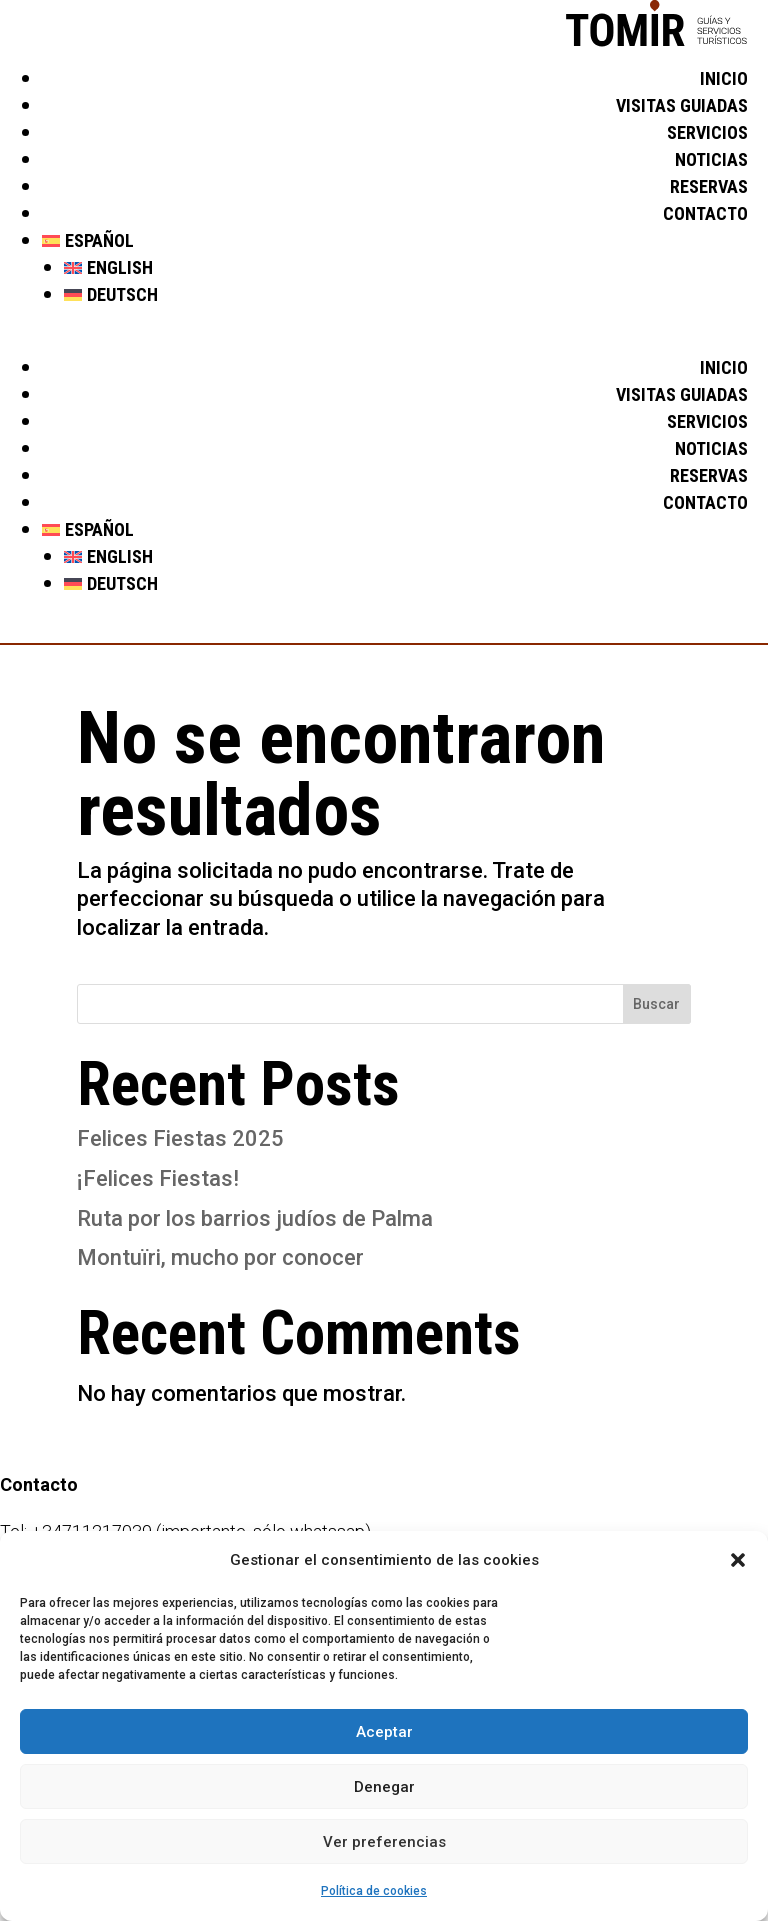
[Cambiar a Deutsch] (406, 295)
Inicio (724, 78)
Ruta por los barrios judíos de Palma (255, 1218)
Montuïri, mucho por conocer (220, 1257)
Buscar (656, 1004)
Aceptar (384, 1732)
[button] (738, 1560)
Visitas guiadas (682, 105)
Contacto (705, 213)
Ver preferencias (384, 1842)
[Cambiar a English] (406, 268)
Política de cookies (374, 1891)
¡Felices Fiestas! (158, 1178)
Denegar (384, 1787)
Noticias (711, 159)
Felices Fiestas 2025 (180, 1138)
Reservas (709, 186)
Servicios (707, 132)
